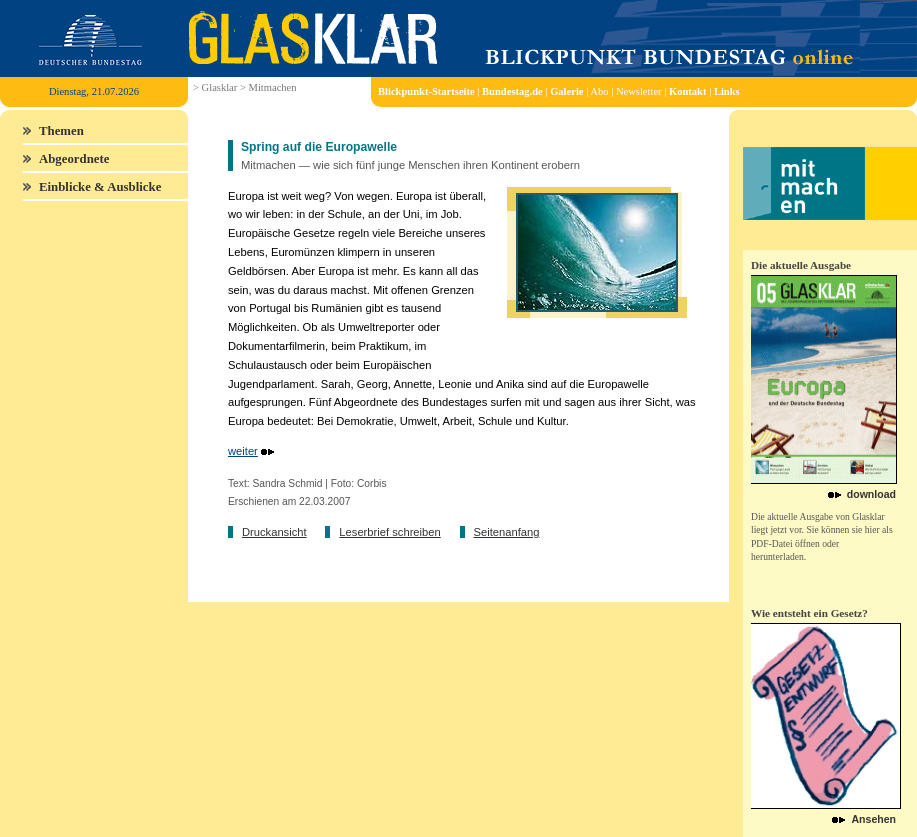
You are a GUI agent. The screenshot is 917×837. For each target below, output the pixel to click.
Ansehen (873, 819)
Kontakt (688, 91)
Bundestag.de (512, 91)
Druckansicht (274, 532)
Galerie (566, 91)
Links (727, 91)
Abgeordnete (74, 159)
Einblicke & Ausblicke (100, 187)
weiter (243, 451)
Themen (61, 131)
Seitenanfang (506, 532)
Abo (599, 91)
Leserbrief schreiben (389, 532)
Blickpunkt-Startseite (426, 91)
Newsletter (639, 91)
